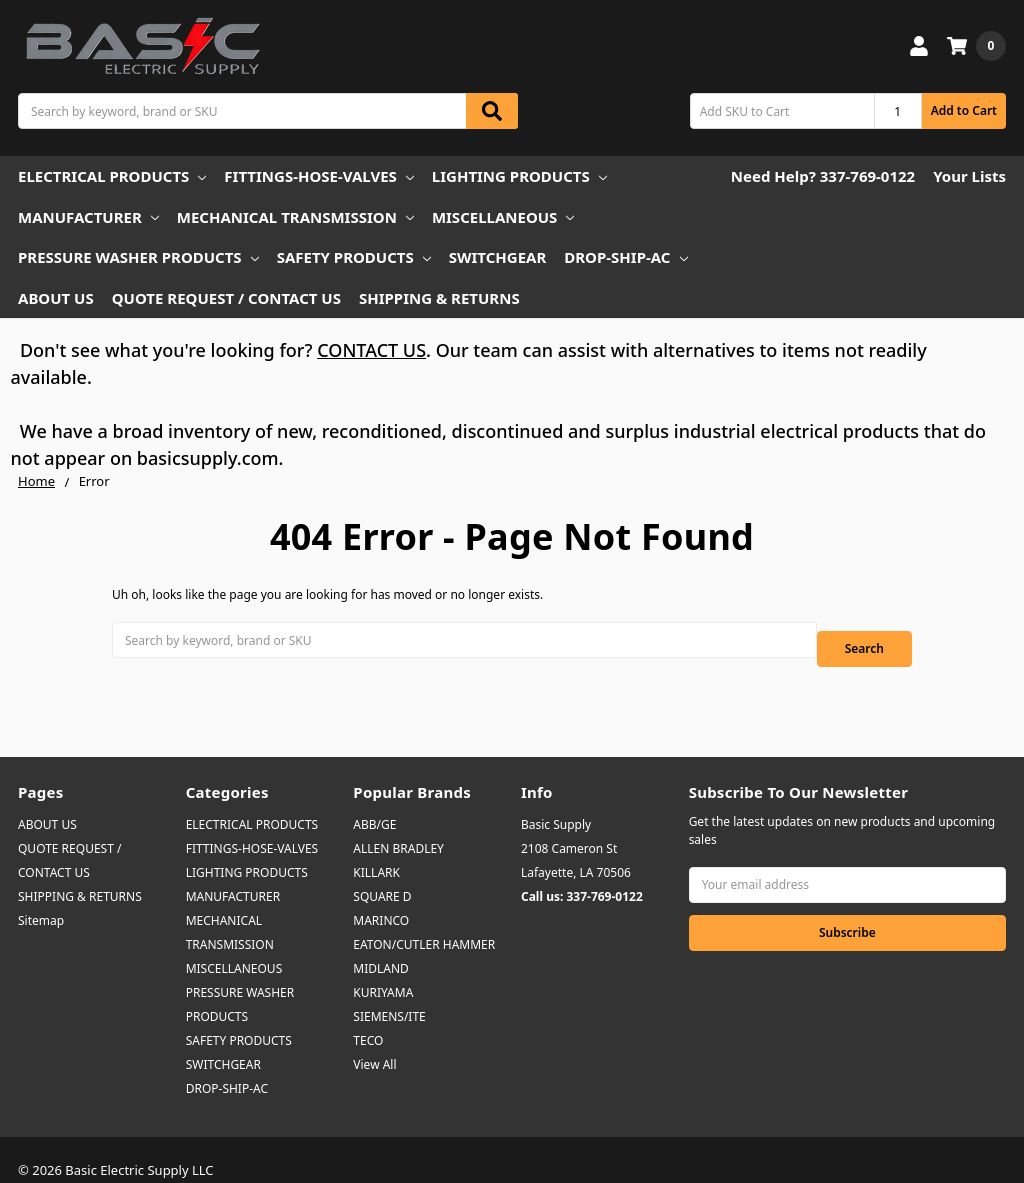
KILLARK (376, 851)
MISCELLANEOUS (503, 217)
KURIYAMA (383, 971)
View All (374, 1043)
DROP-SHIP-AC (625, 257)
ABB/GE (374, 803)
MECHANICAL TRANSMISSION (295, 217)
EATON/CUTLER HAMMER (424, 923)
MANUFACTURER (88, 217)
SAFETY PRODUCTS (354, 257)
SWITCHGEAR (498, 257)
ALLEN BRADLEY (398, 827)
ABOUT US (56, 298)
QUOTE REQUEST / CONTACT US (226, 298)
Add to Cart (964, 110)
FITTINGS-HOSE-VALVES (318, 176)
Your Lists (969, 176)
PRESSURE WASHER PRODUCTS (138, 257)
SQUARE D (382, 875)
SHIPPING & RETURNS (439, 298)
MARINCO (381, 899)
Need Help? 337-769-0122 (823, 176)
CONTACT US (371, 350)
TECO (368, 1019)
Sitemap (41, 899)
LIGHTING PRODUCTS (519, 176)
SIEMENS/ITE (389, 995)
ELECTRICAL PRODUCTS (112, 176)
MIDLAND (381, 947)
